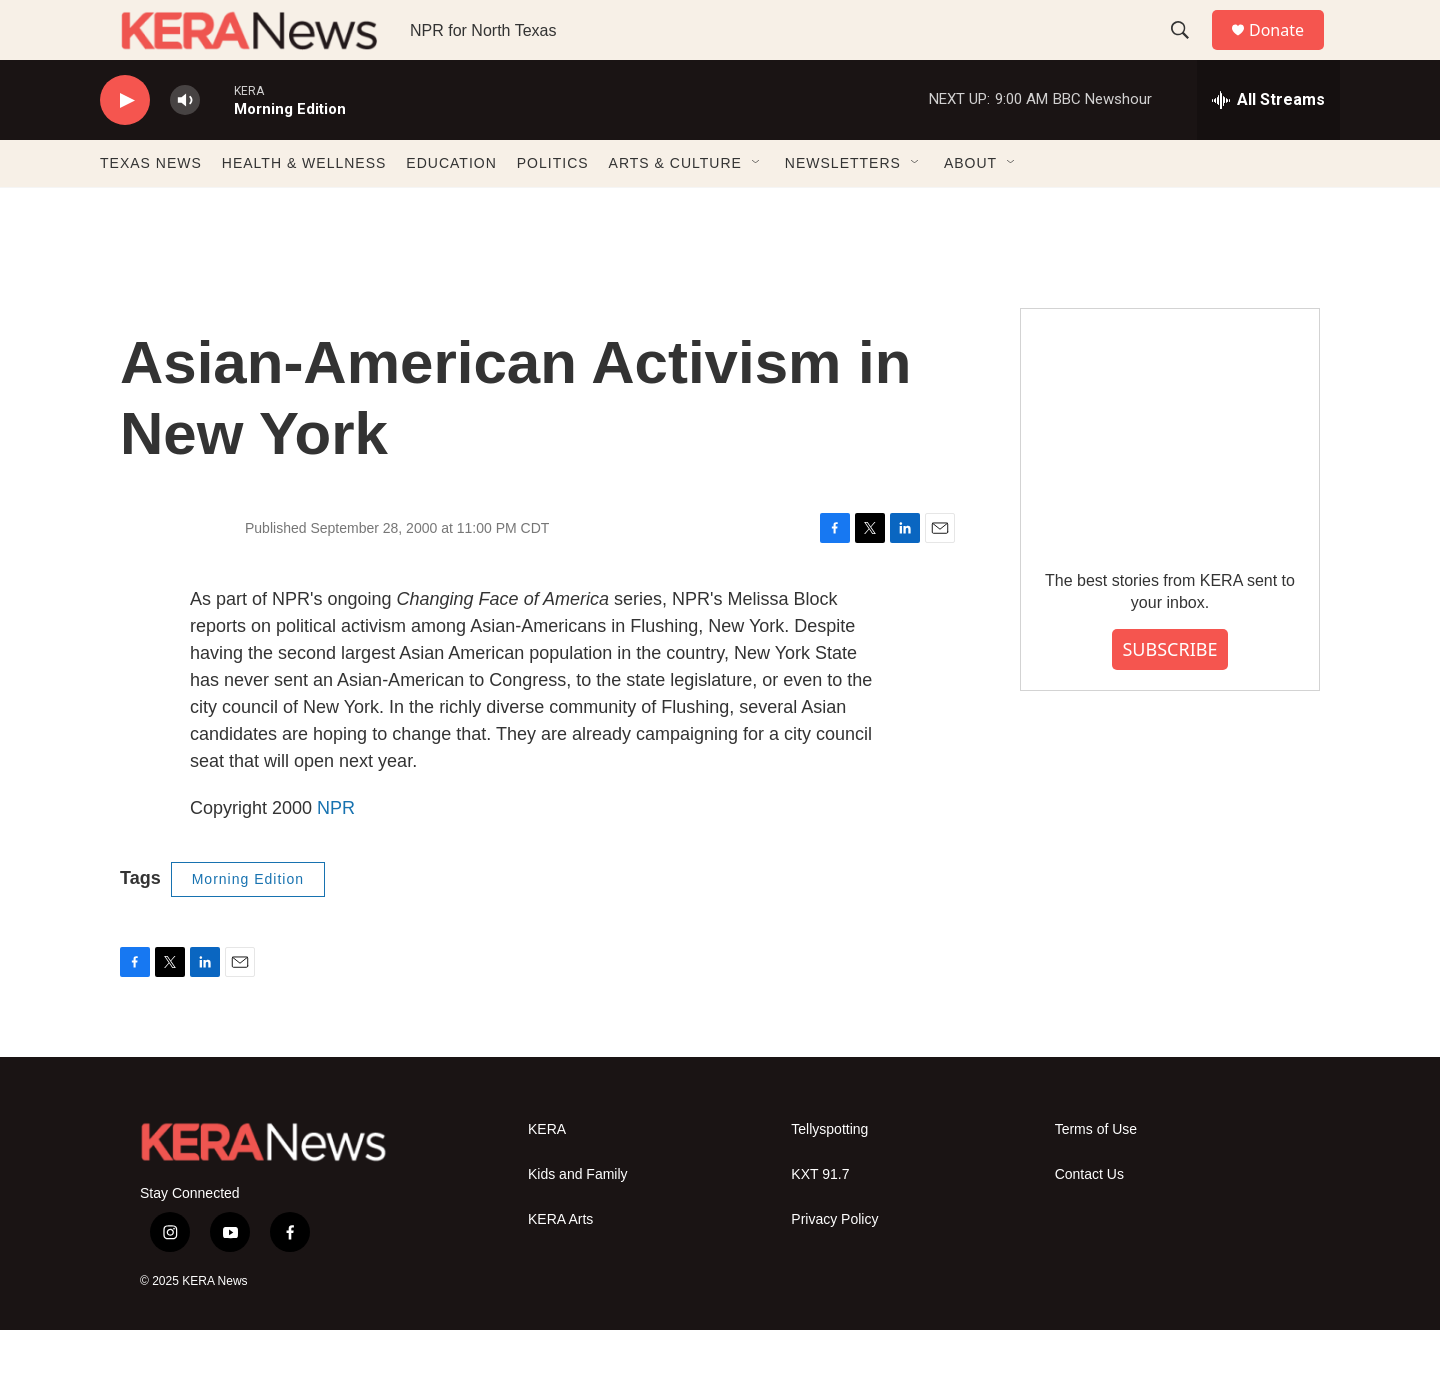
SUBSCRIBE (1169, 694)
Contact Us (1089, 1219)
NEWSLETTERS (843, 208)
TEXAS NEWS (151, 208)
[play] (125, 145)
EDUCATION (451, 208)
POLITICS (553, 208)
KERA (547, 1174)
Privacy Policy (834, 1264)
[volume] (185, 145)
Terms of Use (1096, 1174)
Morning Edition (248, 924)
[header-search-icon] (1189, 53)
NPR (336, 853)
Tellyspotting (829, 1174)
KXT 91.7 (820, 1219)
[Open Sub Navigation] (757, 208)
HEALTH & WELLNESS (304, 208)
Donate (1289, 52)
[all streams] (1268, 145)
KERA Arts (560, 1264)
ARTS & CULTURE (675, 208)
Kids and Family (578, 1219)
